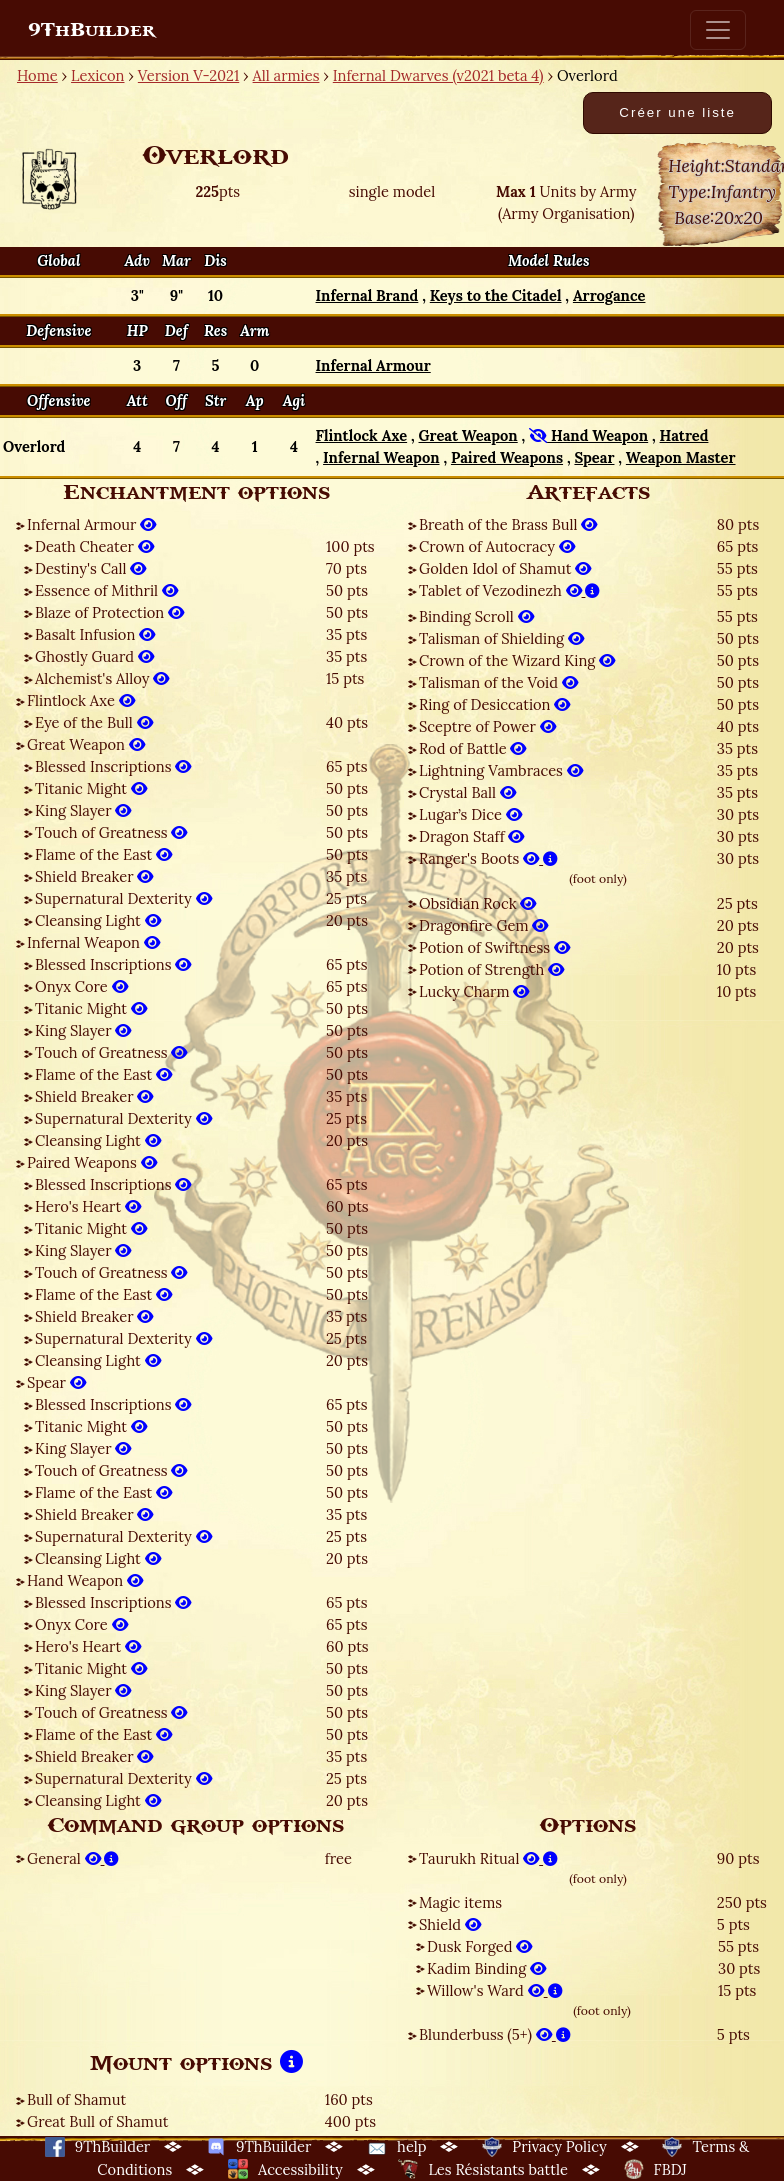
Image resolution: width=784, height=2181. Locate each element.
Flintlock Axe (81, 700)
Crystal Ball (467, 792)
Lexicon (97, 75)
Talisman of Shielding (501, 638)
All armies (286, 75)
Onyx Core (81, 986)
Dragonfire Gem (483, 925)
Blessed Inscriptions (113, 766)
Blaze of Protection (109, 612)
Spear (56, 1382)
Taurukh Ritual (488, 1858)
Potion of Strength (491, 969)
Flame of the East (103, 854)
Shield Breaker (94, 876)
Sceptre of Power (487, 726)
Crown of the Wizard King (517, 660)
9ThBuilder (91, 30)
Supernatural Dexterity (123, 898)
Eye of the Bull (94, 722)
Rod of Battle (472, 748)
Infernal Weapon (93, 942)
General (73, 1858)
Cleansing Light (98, 920)
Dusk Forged (479, 1946)
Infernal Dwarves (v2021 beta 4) (438, 75)
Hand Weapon (85, 1580)
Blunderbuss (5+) (495, 2034)
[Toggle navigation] (718, 30)
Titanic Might (91, 788)
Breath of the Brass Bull (508, 524)
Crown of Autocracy (497, 546)
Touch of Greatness (111, 832)
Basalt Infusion (95, 634)
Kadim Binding (486, 1968)
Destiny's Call (90, 568)
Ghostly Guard (94, 656)
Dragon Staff (471, 836)
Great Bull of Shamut (97, 2121)
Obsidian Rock (477, 903)
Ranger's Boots (488, 858)
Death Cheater (94, 546)
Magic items (460, 1902)
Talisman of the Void (498, 682)
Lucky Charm (474, 991)
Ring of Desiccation (494, 704)
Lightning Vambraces (501, 770)
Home (37, 75)
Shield (450, 1924)
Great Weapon (86, 744)
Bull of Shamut (76, 2099)
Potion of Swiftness (494, 947)
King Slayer (83, 810)
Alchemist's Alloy (102, 678)
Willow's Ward (495, 1990)
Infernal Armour (91, 524)
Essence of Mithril (106, 590)
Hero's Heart (88, 1206)
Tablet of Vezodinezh (509, 590)
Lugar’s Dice (470, 814)
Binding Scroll (476, 616)
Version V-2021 (188, 75)
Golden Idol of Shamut (505, 568)
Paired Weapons (92, 1162)
